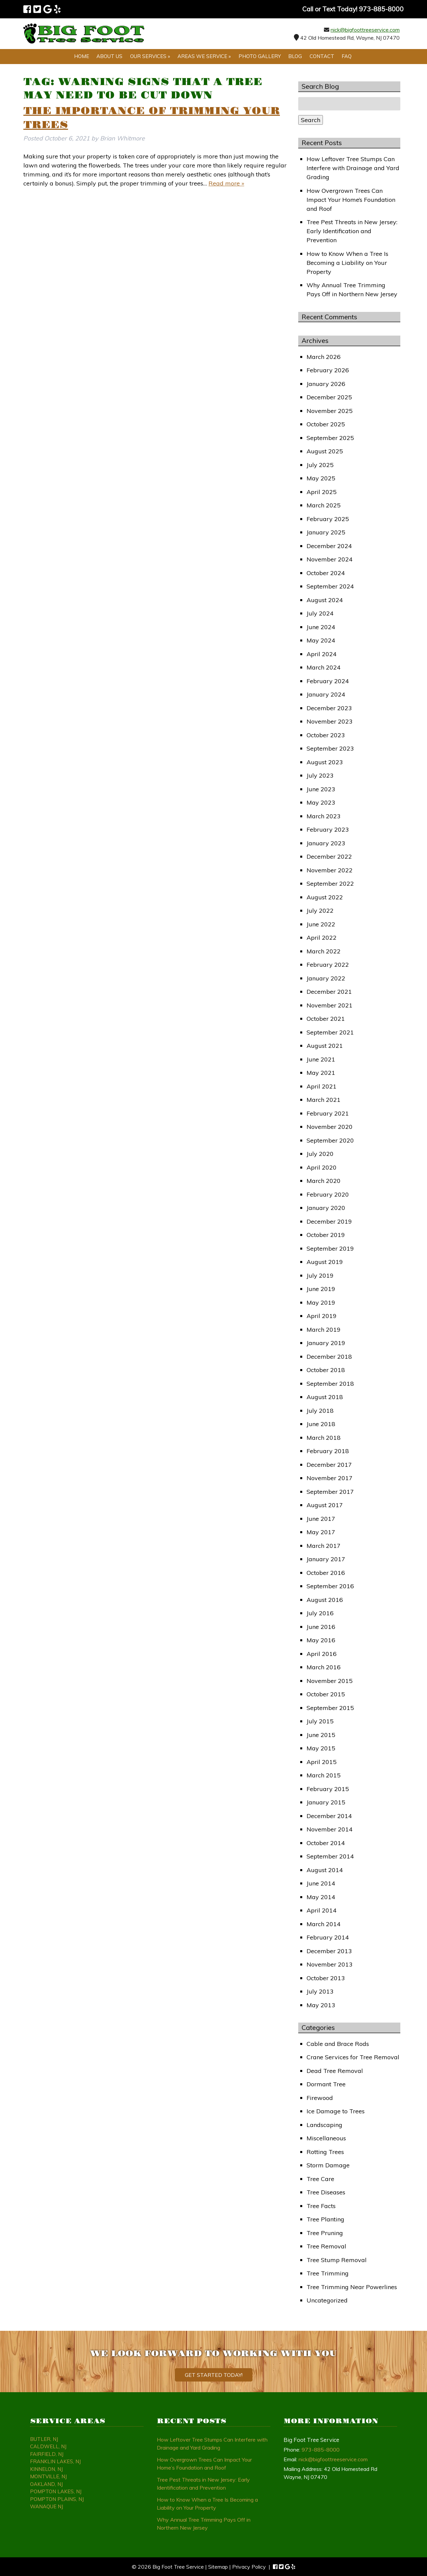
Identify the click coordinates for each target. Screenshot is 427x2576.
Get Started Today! (214, 2375)
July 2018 (320, 1410)
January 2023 (326, 843)
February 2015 (328, 1789)
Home (81, 56)
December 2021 (329, 991)
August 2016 (325, 1600)
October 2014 (326, 1843)
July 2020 (320, 1154)
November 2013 (330, 1964)
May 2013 (321, 2005)
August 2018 (325, 1397)
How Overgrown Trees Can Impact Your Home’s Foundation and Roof (351, 199)
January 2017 (326, 1559)
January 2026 (326, 384)
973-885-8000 (321, 2449)
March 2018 (324, 1437)
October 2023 (326, 735)
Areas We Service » (204, 56)
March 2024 (324, 667)
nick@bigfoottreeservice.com (365, 29)
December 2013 (329, 1951)
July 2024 (320, 613)
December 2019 (329, 1221)
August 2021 (325, 1045)
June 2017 (321, 1519)
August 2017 (325, 1505)
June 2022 (321, 924)
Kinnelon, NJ (46, 2469)
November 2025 (330, 411)
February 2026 (328, 370)
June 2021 (321, 1059)
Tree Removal (326, 2246)
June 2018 (321, 1424)
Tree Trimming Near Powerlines (352, 2287)
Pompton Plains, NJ (57, 2499)
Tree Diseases (326, 2192)
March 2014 (324, 1924)
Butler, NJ (44, 2439)
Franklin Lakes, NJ (55, 2461)
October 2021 (326, 1018)
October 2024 (326, 573)
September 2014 (330, 1856)
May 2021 (321, 1073)
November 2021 (330, 1005)
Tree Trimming (328, 2273)
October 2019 (326, 1235)
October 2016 (326, 1573)
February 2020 (328, 1194)
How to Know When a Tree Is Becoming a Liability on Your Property (347, 263)
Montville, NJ (48, 2476)
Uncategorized (327, 2300)
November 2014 (330, 1829)
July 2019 (320, 1275)
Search (310, 120)
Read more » (226, 183)
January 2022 (326, 978)
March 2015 (324, 1775)
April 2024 (322, 654)
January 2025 (326, 532)
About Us (109, 56)
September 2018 (330, 1383)
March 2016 (324, 1667)
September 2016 (330, 1586)
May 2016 (321, 1640)
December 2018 (329, 1356)
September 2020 (330, 1140)
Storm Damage (328, 2165)
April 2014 (322, 1910)
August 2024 (325, 600)
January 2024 (326, 694)
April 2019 (322, 1316)
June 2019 (321, 1289)
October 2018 (326, 1370)
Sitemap (218, 2566)
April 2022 (322, 937)
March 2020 (324, 1181)
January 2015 (326, 1802)
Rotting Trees (325, 2152)
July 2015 (320, 1721)
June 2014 (321, 1883)
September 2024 (330, 586)
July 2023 (320, 775)
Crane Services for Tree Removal (353, 2057)
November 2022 (330, 870)
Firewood (320, 2098)
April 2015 (322, 1762)
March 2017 (324, 1546)
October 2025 (326, 424)
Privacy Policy (249, 2566)
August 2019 (325, 1262)
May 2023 (321, 802)
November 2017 (330, 1478)
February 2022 (328, 964)
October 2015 (326, 1694)
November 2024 (330, 559)
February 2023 (328, 829)
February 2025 (328, 519)
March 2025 (324, 505)
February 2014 (328, 1937)
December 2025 (329, 397)
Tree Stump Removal (337, 2260)
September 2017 (330, 1491)
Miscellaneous (326, 2138)
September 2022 (330, 883)
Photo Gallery (260, 56)
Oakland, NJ (46, 2484)
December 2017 (329, 1464)
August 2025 (325, 451)
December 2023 (329, 708)
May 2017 (321, 1532)
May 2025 (321, 478)
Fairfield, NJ (46, 2454)
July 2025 (320, 465)
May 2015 (321, 1748)
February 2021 (328, 1113)
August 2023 (325, 762)
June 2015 (321, 1735)
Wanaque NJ (46, 2506)
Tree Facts (321, 2206)
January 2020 (326, 1208)
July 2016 (320, 1613)
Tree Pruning (325, 2233)
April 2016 (322, 1654)
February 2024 (328, 681)
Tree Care (320, 2179)
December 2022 (329, 856)
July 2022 (320, 910)
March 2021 (324, 1100)
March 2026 (324, 357)
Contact (322, 56)
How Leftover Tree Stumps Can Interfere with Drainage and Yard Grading (353, 168)
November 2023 (330, 721)
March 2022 (324, 951)
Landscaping (324, 2125)
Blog (295, 56)
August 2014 (325, 1870)
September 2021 (330, 1032)
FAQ (347, 56)
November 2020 (330, 1127)
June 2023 (321, 789)
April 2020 (322, 1167)
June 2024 (321, 627)
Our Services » (150, 56)
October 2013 (326, 1978)
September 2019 (330, 1248)
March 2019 (324, 1329)
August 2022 (325, 897)
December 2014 (329, 1816)
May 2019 (321, 1302)
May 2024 (321, 640)
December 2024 (329, 546)
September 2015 (330, 1708)
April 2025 (322, 492)
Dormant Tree (326, 2084)
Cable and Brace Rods (338, 2044)
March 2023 (324, 816)
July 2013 (320, 1991)
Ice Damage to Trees (336, 2111)
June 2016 (321, 1627)
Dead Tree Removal (335, 2071)
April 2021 (322, 1086)
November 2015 (330, 1681)
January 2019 (326, 1343)
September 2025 (330, 438)
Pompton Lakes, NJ (55, 2491)
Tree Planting (325, 2219)
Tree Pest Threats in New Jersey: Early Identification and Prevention (352, 231)
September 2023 (330, 748)
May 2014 (321, 1897)
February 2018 (328, 1451)
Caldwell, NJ (48, 2446)
